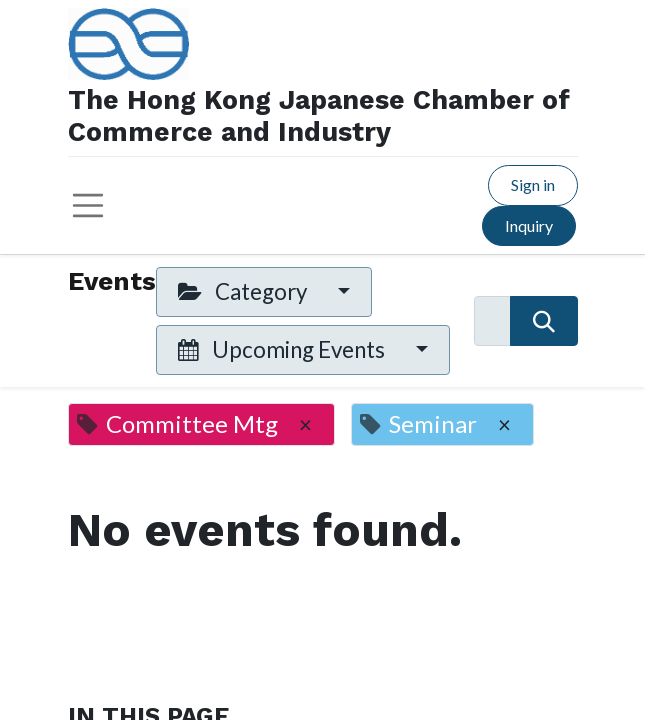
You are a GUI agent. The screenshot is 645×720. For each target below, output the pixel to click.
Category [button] (244, 291)
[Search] (543, 321)
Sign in (533, 184)
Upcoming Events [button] (283, 349)
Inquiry (529, 225)
